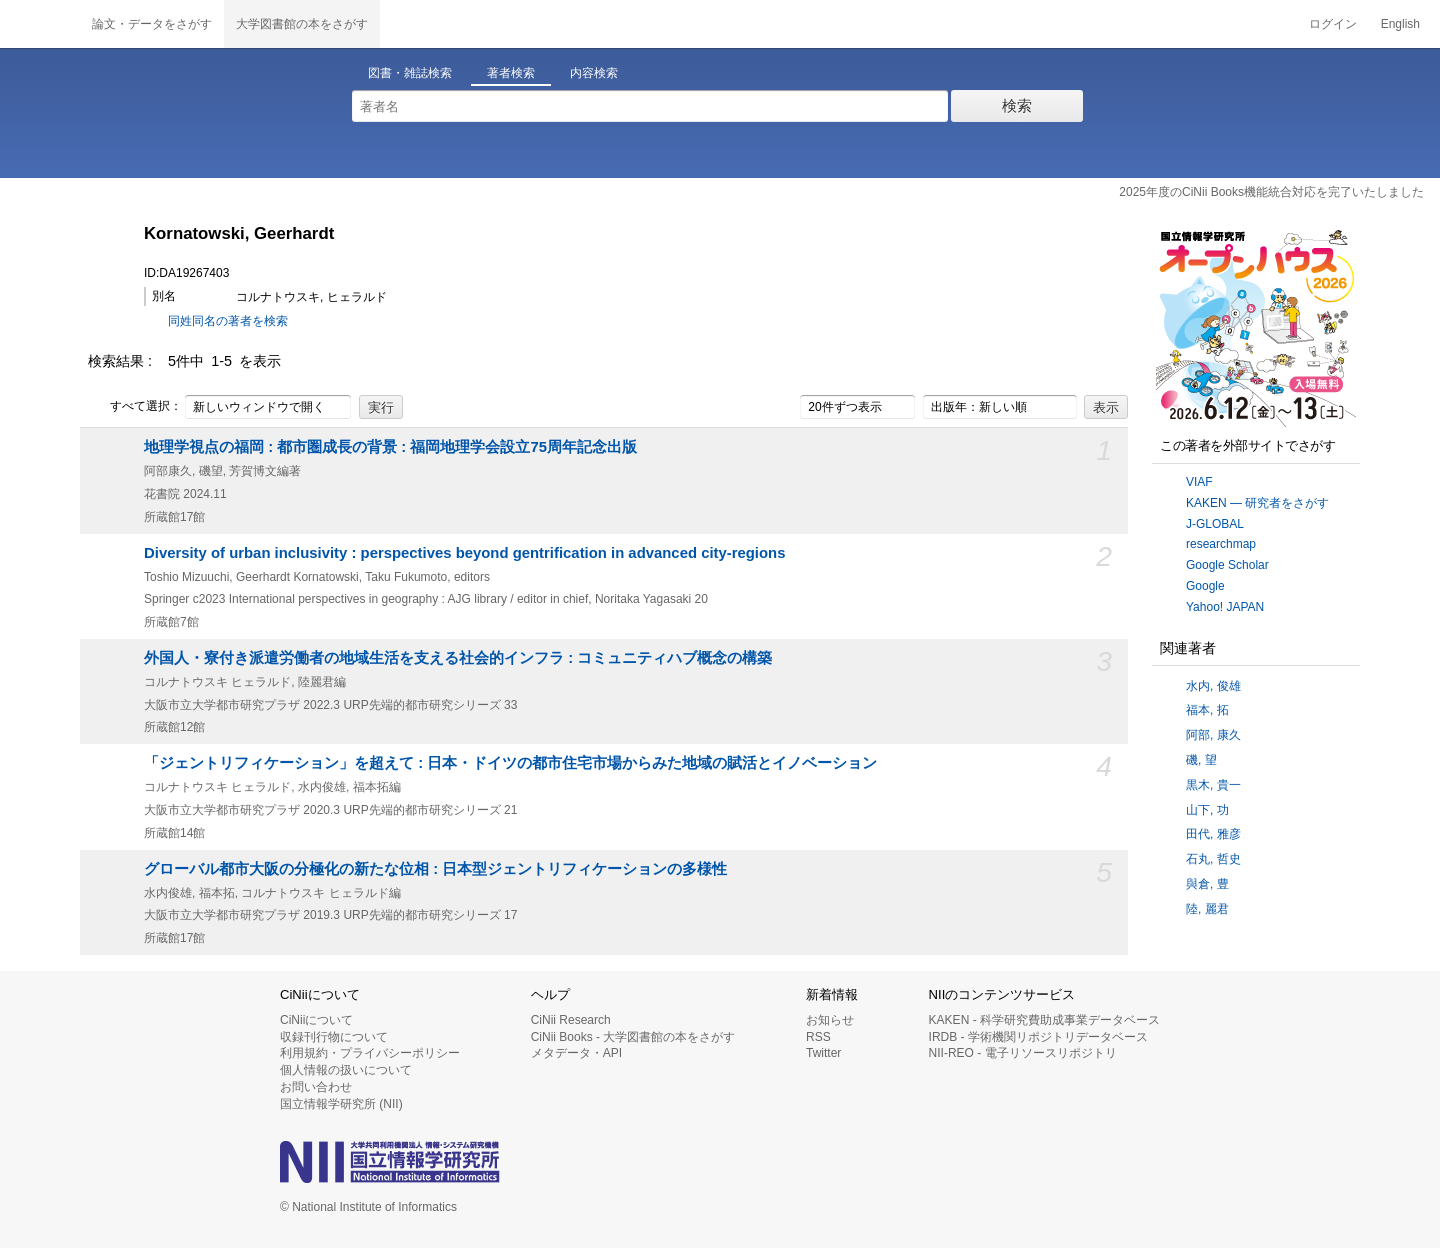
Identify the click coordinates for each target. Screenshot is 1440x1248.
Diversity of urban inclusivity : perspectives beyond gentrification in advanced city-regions (464, 553)
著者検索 (511, 73)
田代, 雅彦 (1213, 834)
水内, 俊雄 (1213, 686)
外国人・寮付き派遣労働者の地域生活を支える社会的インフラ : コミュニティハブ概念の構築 (458, 658)
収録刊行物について (334, 1037)
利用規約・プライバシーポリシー (370, 1053)
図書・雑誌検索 (410, 73)
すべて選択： (135, 407)
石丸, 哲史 (1213, 859)
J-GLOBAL (1215, 524)
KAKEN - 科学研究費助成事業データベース (1044, 1020)
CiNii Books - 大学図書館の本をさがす (633, 1037)
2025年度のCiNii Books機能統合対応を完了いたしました (1271, 192)
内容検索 (594, 73)
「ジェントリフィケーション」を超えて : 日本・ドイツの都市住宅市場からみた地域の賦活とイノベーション (510, 763)
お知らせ (830, 1020)
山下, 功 (1207, 810)
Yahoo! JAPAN (1225, 607)
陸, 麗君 (1207, 909)
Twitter (823, 1053)
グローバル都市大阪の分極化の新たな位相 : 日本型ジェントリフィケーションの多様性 (435, 869)
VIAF (1199, 482)
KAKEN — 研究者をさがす (1257, 503)
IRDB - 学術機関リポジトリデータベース (1038, 1037)
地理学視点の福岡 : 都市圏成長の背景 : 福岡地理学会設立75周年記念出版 (390, 447)
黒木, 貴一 (1213, 785)
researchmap (1221, 544)
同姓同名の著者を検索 (228, 321)
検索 (1017, 105)
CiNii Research (571, 1020)
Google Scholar (1227, 565)
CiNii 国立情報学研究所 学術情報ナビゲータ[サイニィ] (40, 24)
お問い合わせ (316, 1087)
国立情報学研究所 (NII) (341, 1104)
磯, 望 (1201, 760)
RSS (818, 1037)
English (1400, 24)
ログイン (1333, 24)
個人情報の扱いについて (346, 1070)
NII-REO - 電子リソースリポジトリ (1023, 1053)
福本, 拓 (1207, 710)
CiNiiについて (316, 1020)
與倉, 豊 (1207, 884)
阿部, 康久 (1213, 735)
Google (1205, 586)
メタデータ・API (576, 1053)
